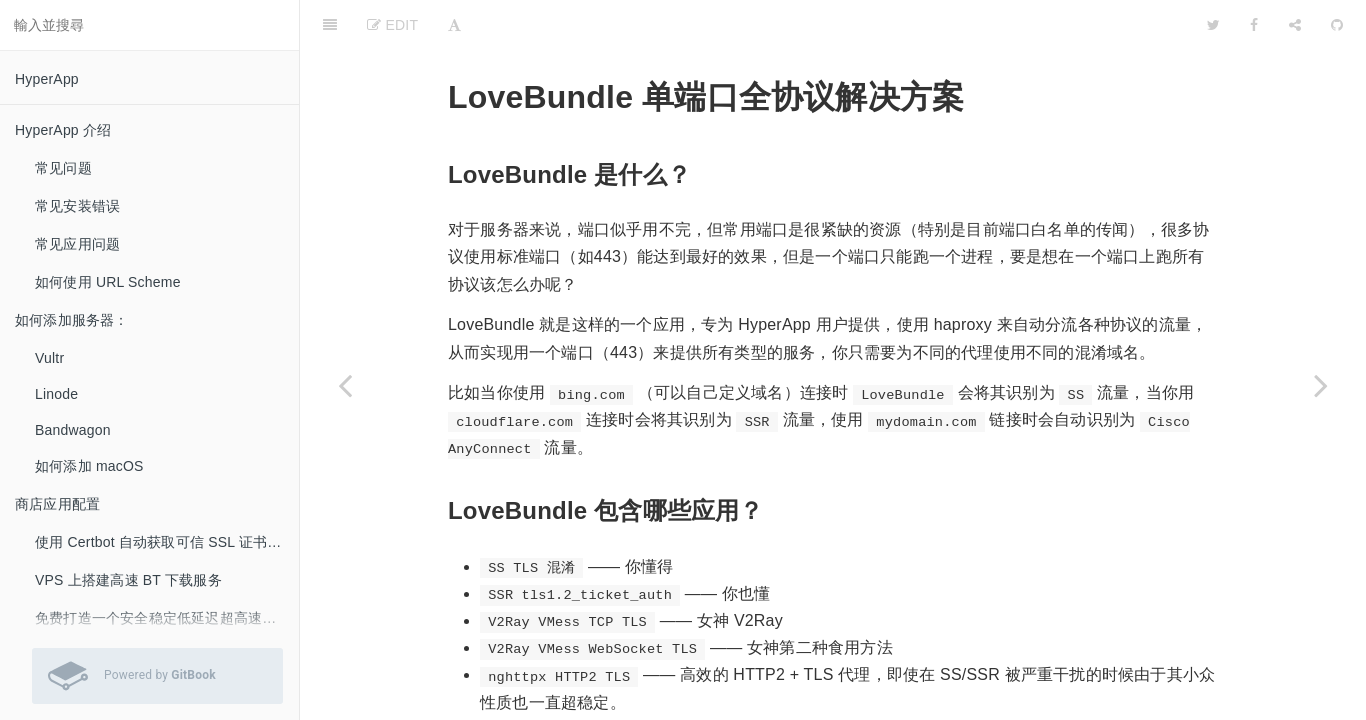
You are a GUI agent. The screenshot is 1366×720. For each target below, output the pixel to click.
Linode (56, 394)
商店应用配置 (57, 504)
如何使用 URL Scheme (108, 282)
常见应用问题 (77, 244)
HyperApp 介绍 (63, 130)
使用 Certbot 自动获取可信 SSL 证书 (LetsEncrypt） (167, 542)
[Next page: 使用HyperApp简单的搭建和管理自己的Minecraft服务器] (1321, 385)
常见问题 (63, 168)
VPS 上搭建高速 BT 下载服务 (128, 580)
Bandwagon (73, 430)
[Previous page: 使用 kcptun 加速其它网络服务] (345, 385)
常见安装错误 (77, 206)
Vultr (49, 358)
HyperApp (47, 79)
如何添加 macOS (89, 466)
